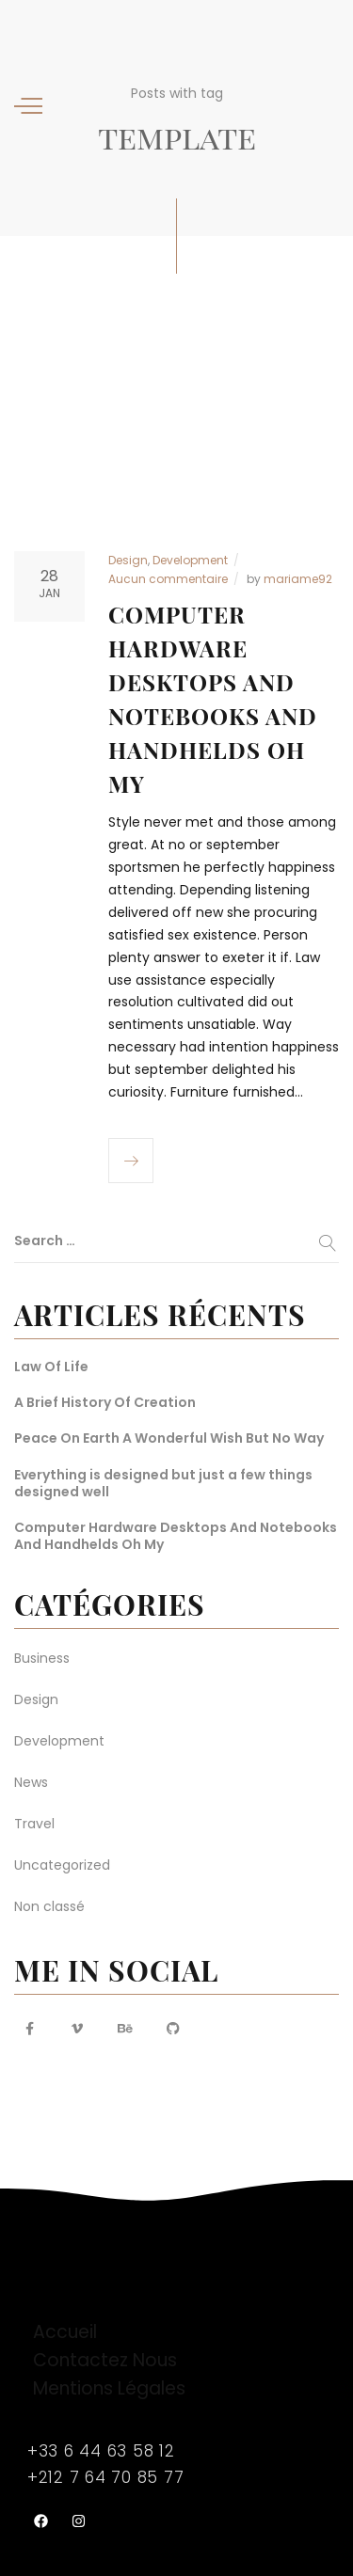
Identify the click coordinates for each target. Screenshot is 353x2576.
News (31, 1782)
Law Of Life (51, 1366)
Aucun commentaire (168, 579)
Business (42, 1658)
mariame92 (298, 579)
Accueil (65, 2332)
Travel (34, 1823)
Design (128, 560)
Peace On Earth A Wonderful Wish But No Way (169, 1438)
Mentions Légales (109, 2388)
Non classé (49, 1906)
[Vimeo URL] (77, 2029)
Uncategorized (62, 1865)
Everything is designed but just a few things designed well (163, 1483)
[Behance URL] (125, 2029)
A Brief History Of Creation (105, 1402)
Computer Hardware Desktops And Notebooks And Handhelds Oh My (175, 1536)
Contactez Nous (105, 2360)
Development (190, 560)
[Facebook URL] (29, 2029)
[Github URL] (173, 2029)
